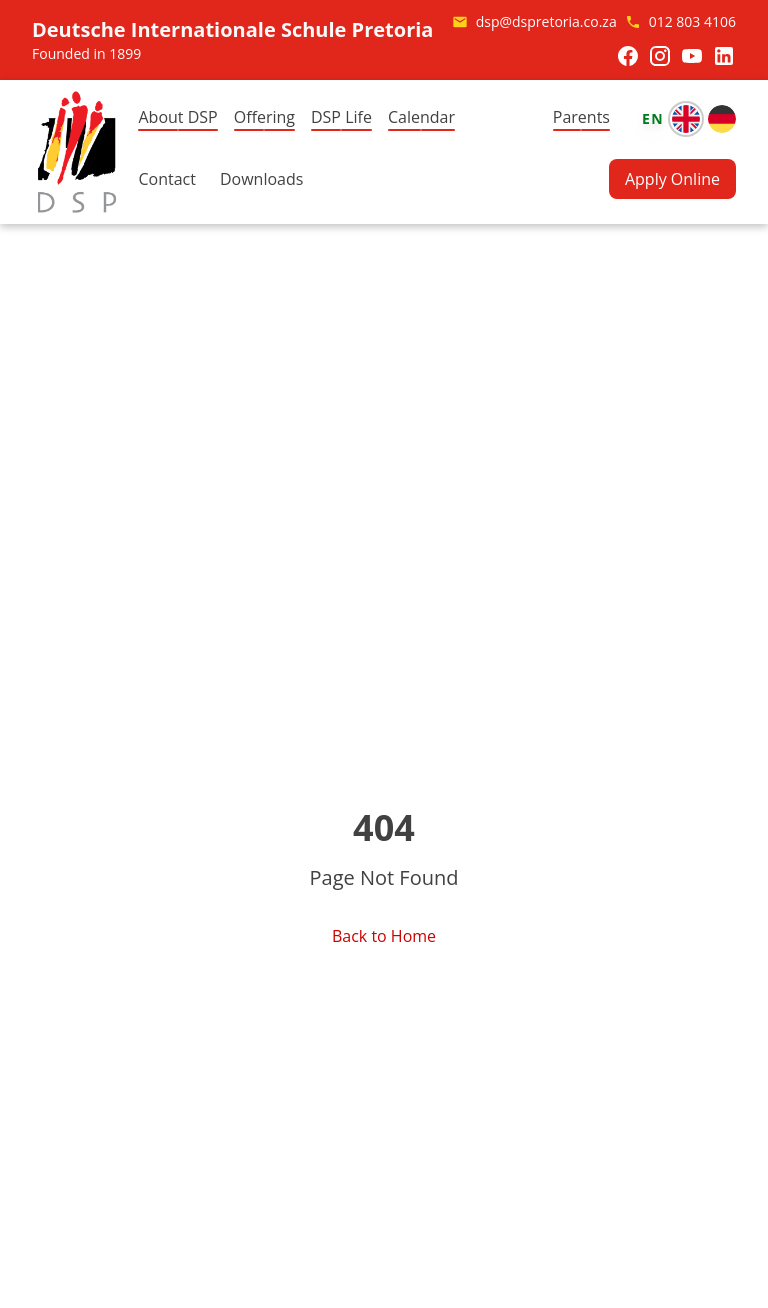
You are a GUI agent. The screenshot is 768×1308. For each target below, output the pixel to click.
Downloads (261, 179)
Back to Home (384, 936)
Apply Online (672, 179)
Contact (166, 179)
